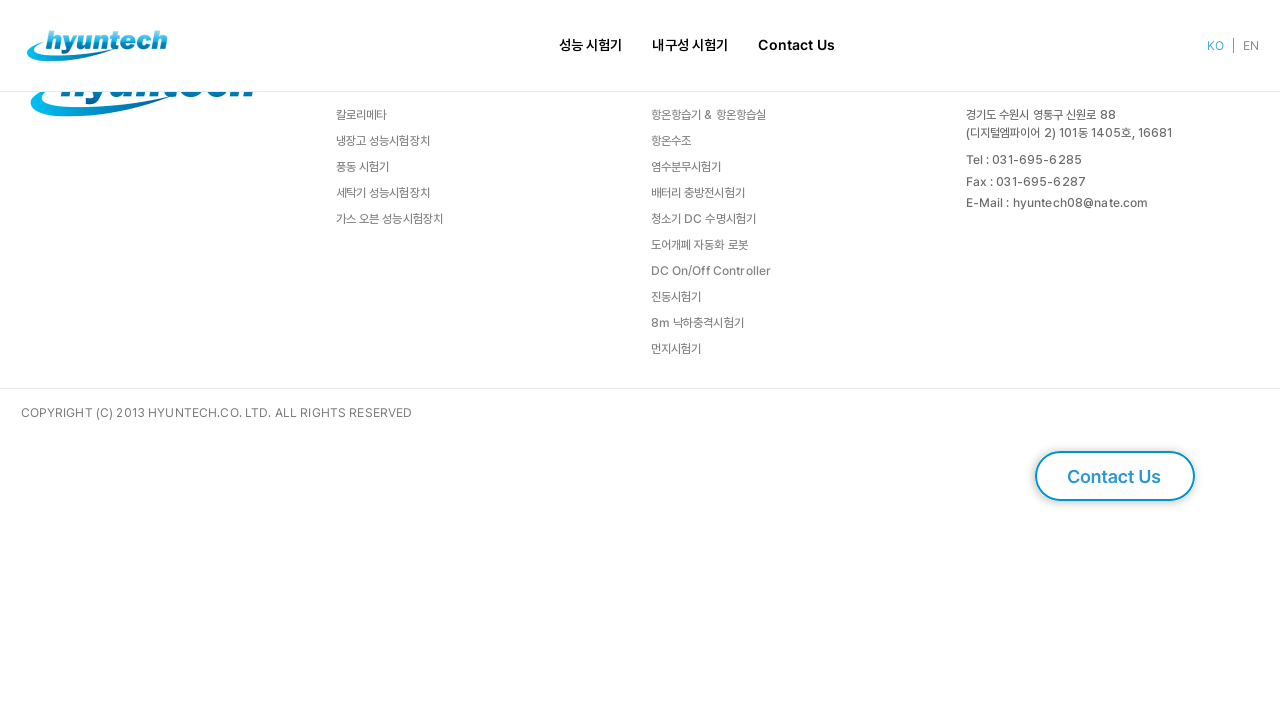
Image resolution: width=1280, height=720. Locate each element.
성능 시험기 (591, 45)
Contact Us (796, 45)
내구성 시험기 (690, 45)
